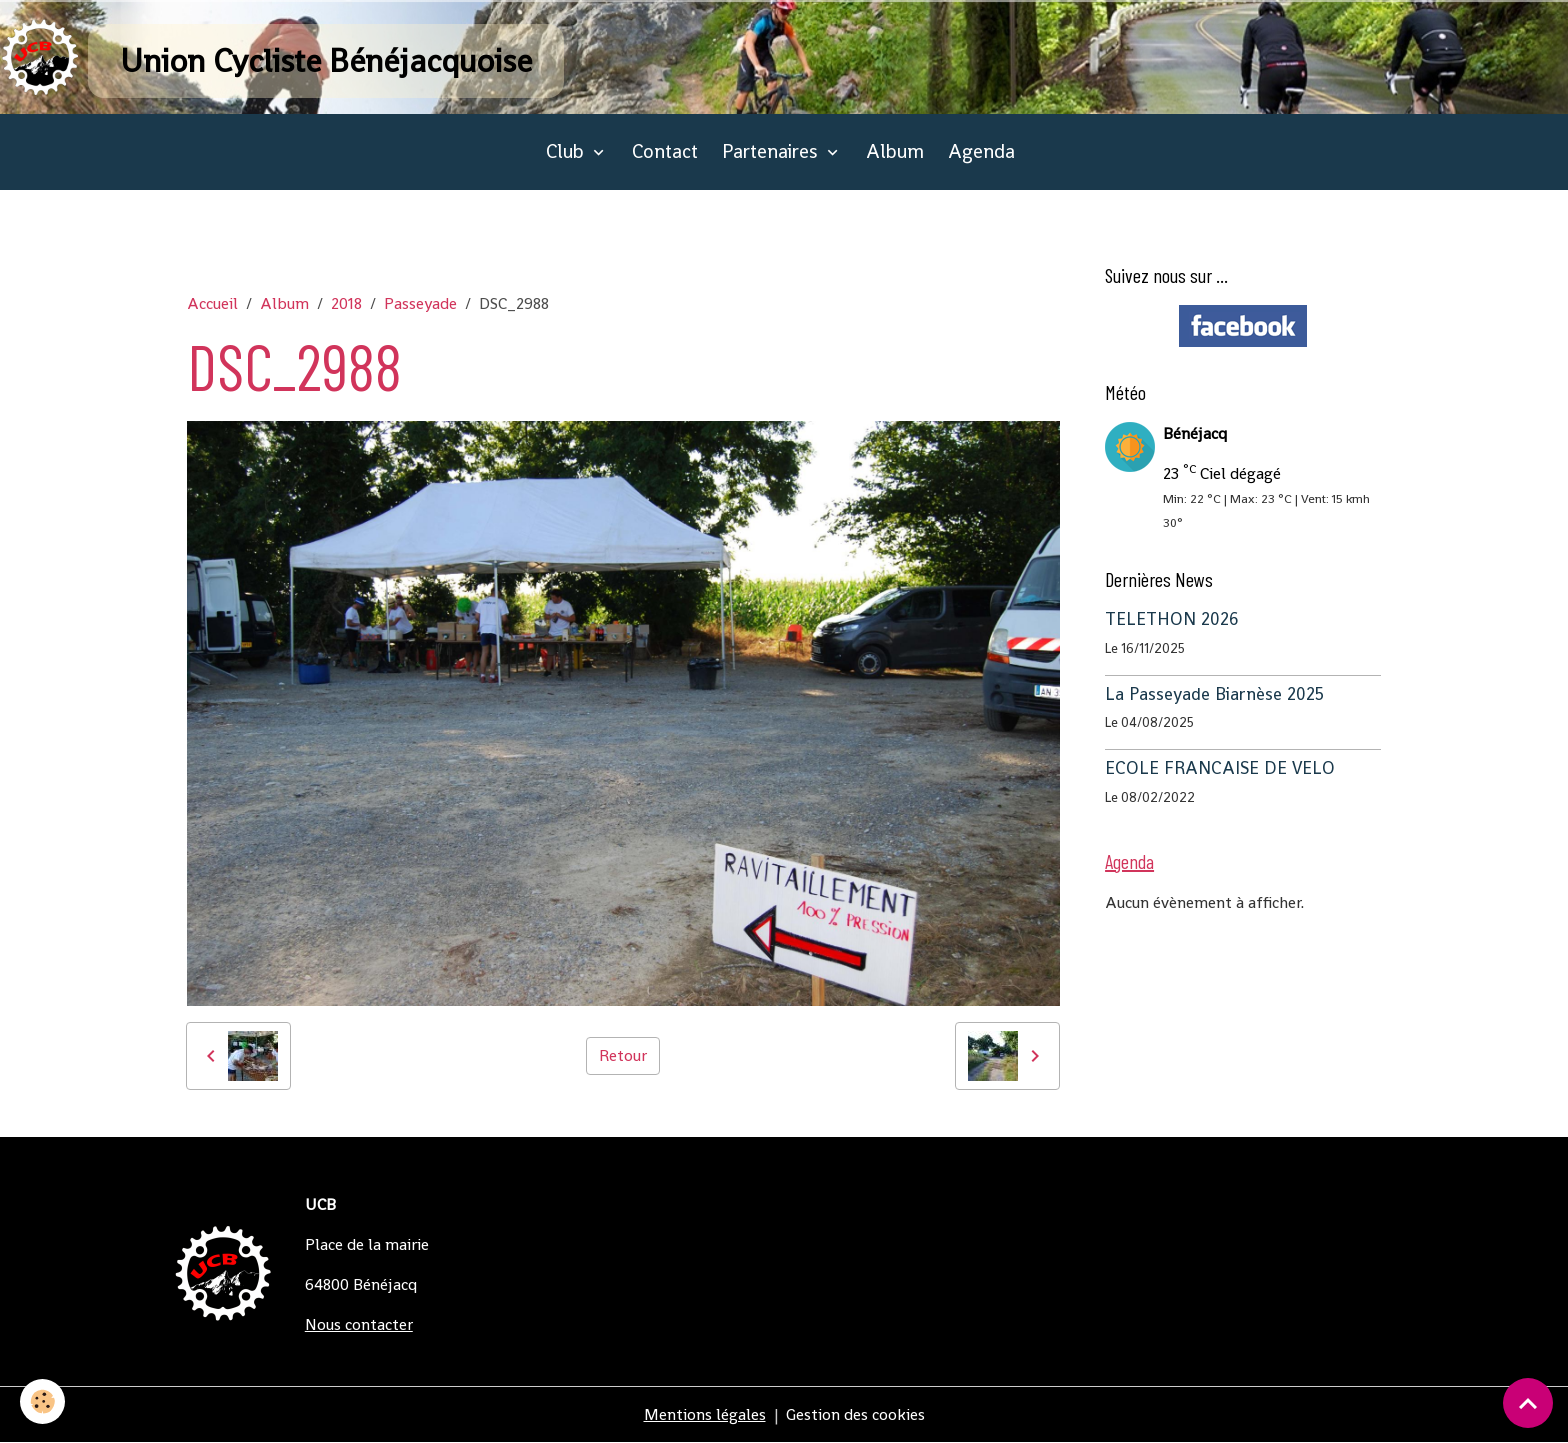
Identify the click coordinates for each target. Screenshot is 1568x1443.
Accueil (212, 303)
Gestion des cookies (855, 1414)
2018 (346, 303)
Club (567, 151)
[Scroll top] (1528, 1403)
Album (895, 151)
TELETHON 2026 (1172, 619)
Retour (623, 1055)
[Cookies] (42, 1401)
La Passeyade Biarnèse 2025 (1214, 694)
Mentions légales (705, 1414)
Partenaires (772, 151)
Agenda (981, 151)
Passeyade (420, 303)
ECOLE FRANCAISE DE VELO (1220, 768)
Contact (665, 151)
